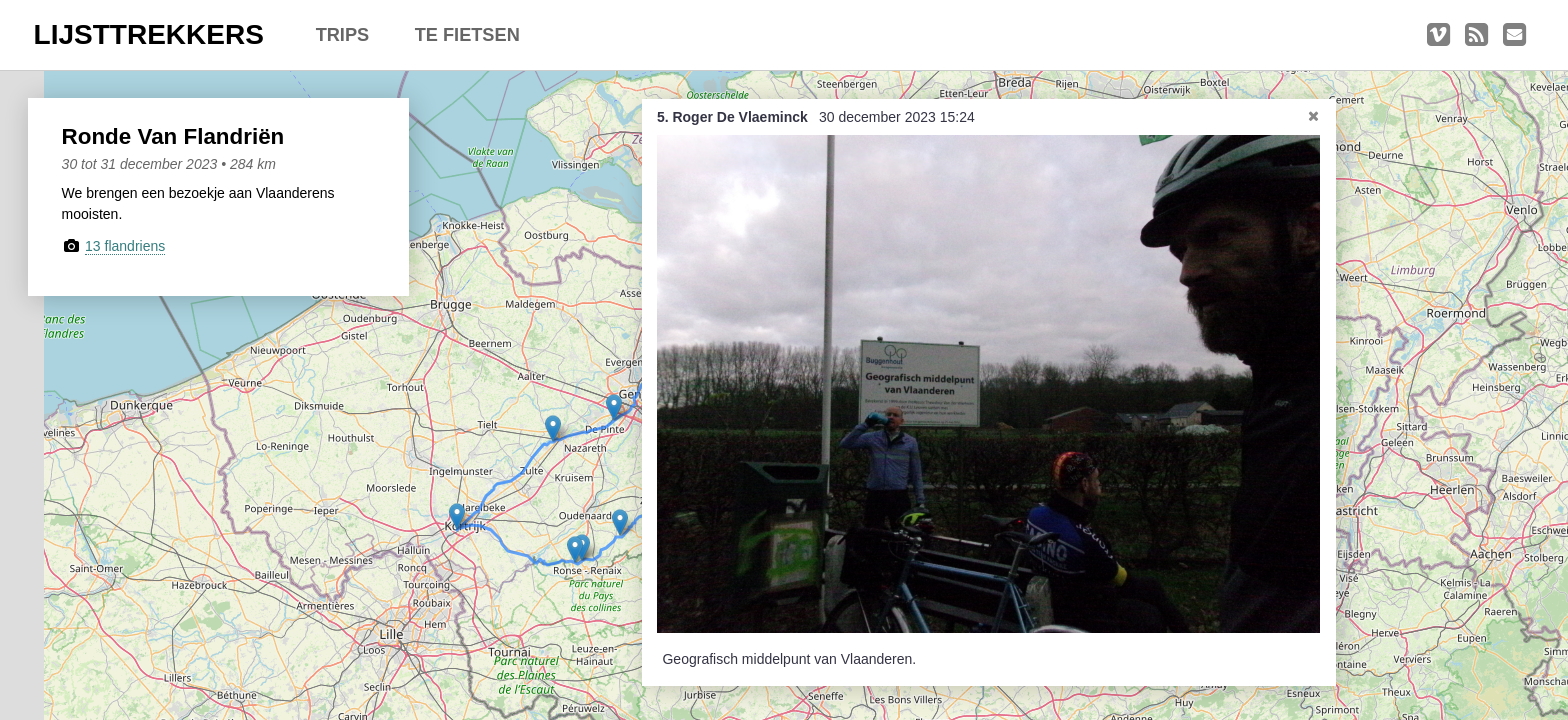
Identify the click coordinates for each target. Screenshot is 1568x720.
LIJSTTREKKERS (149, 34)
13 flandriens (125, 246)
